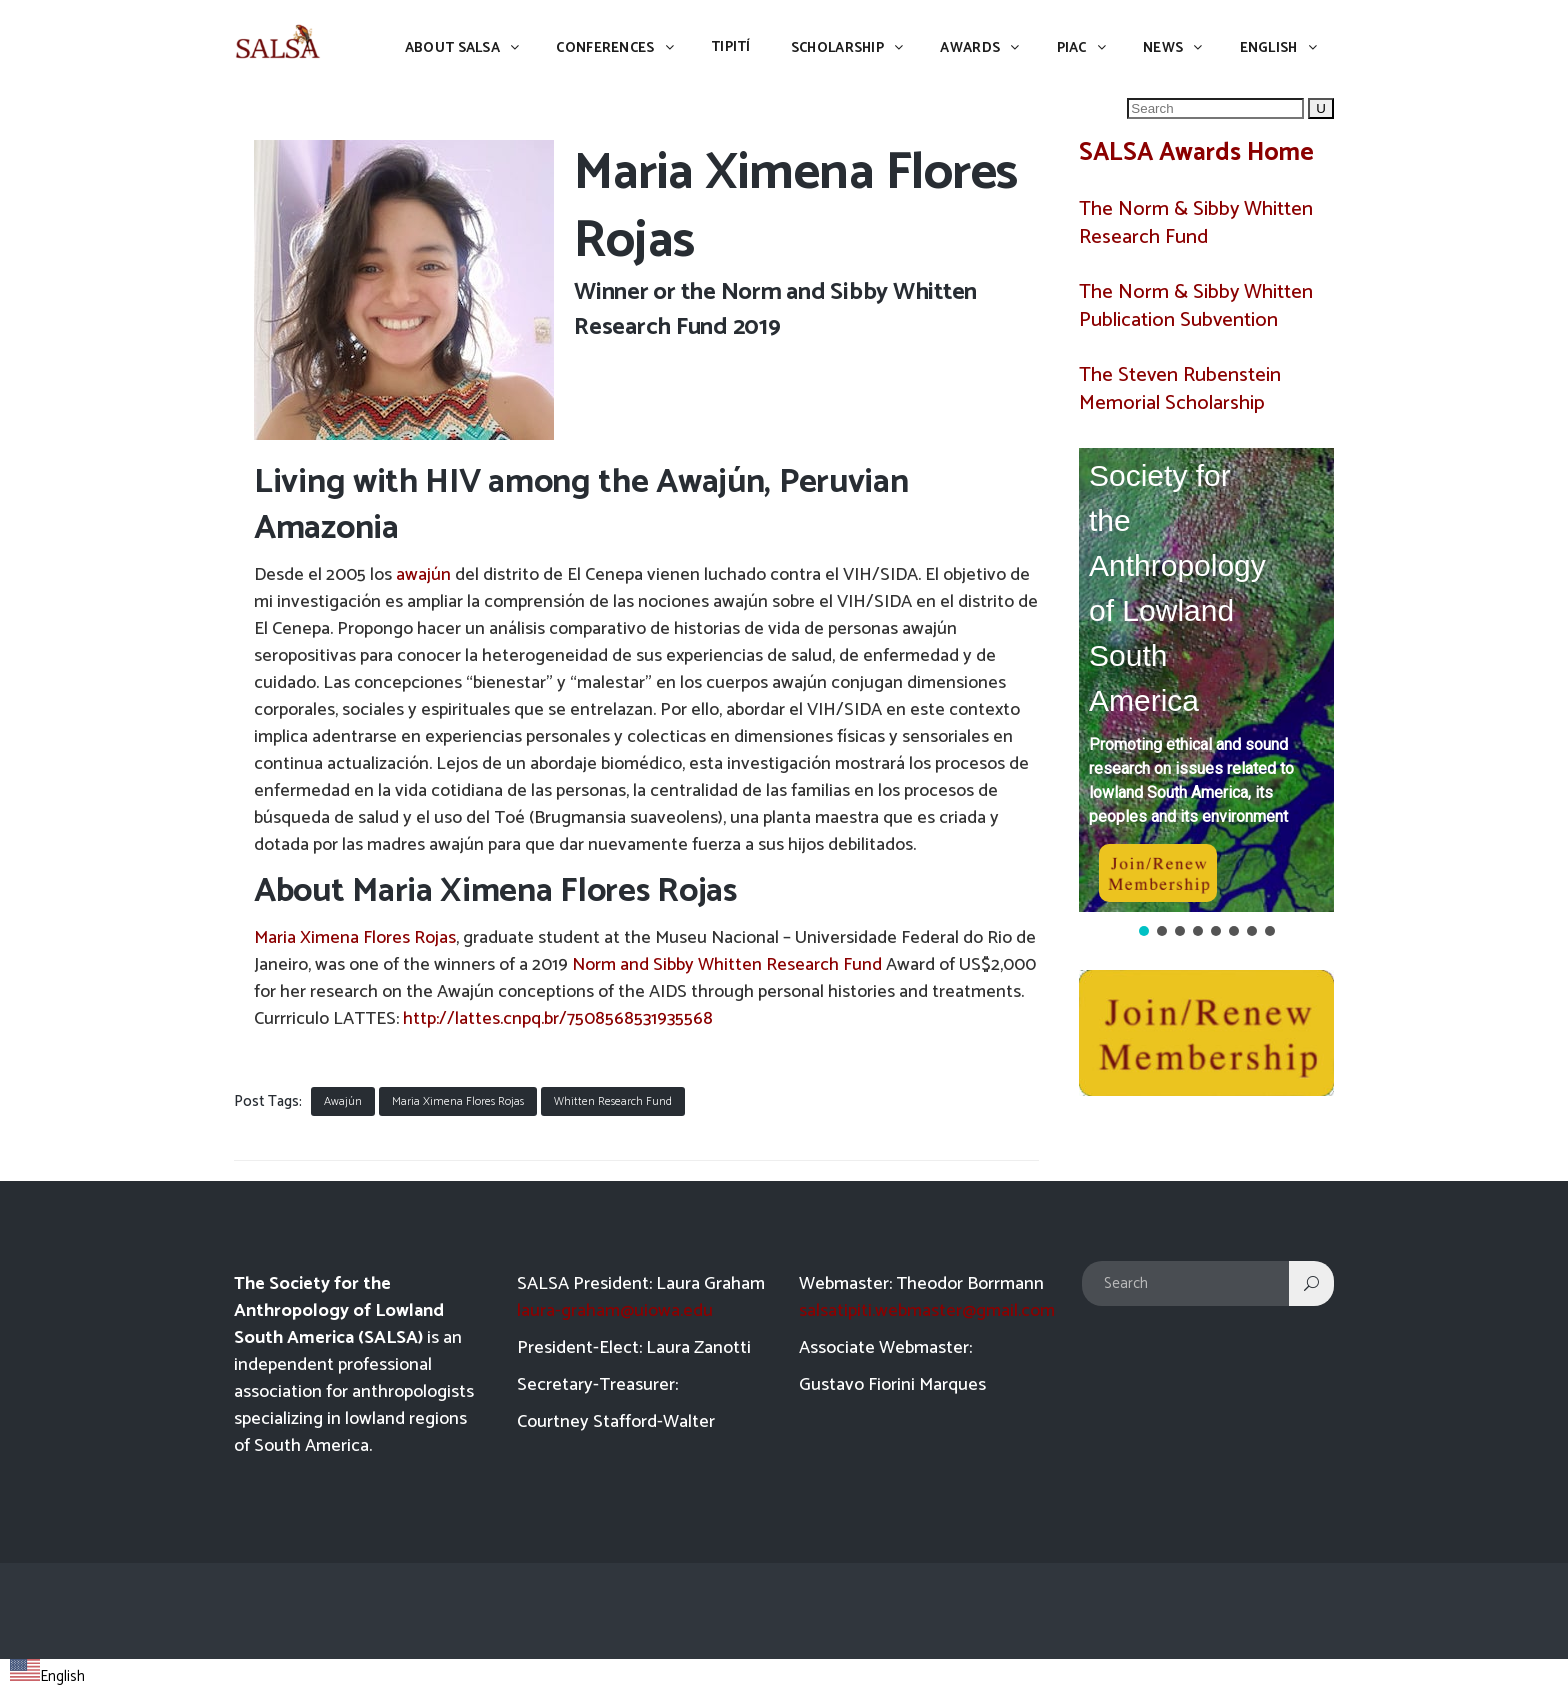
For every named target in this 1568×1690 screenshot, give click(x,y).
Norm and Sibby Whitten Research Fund (727, 965)
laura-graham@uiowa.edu (615, 1311)
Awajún (343, 1101)
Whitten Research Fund (613, 1101)
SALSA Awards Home (1196, 153)
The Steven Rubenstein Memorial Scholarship (1180, 389)
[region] (1206, 694)
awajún (423, 575)
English (47, 1676)
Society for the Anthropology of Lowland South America (1177, 588)
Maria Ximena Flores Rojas (355, 938)
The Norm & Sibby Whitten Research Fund (1196, 223)
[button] (1206, 680)
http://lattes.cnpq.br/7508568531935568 (558, 1019)
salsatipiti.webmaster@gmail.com (927, 1311)
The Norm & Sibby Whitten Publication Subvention (1196, 306)
